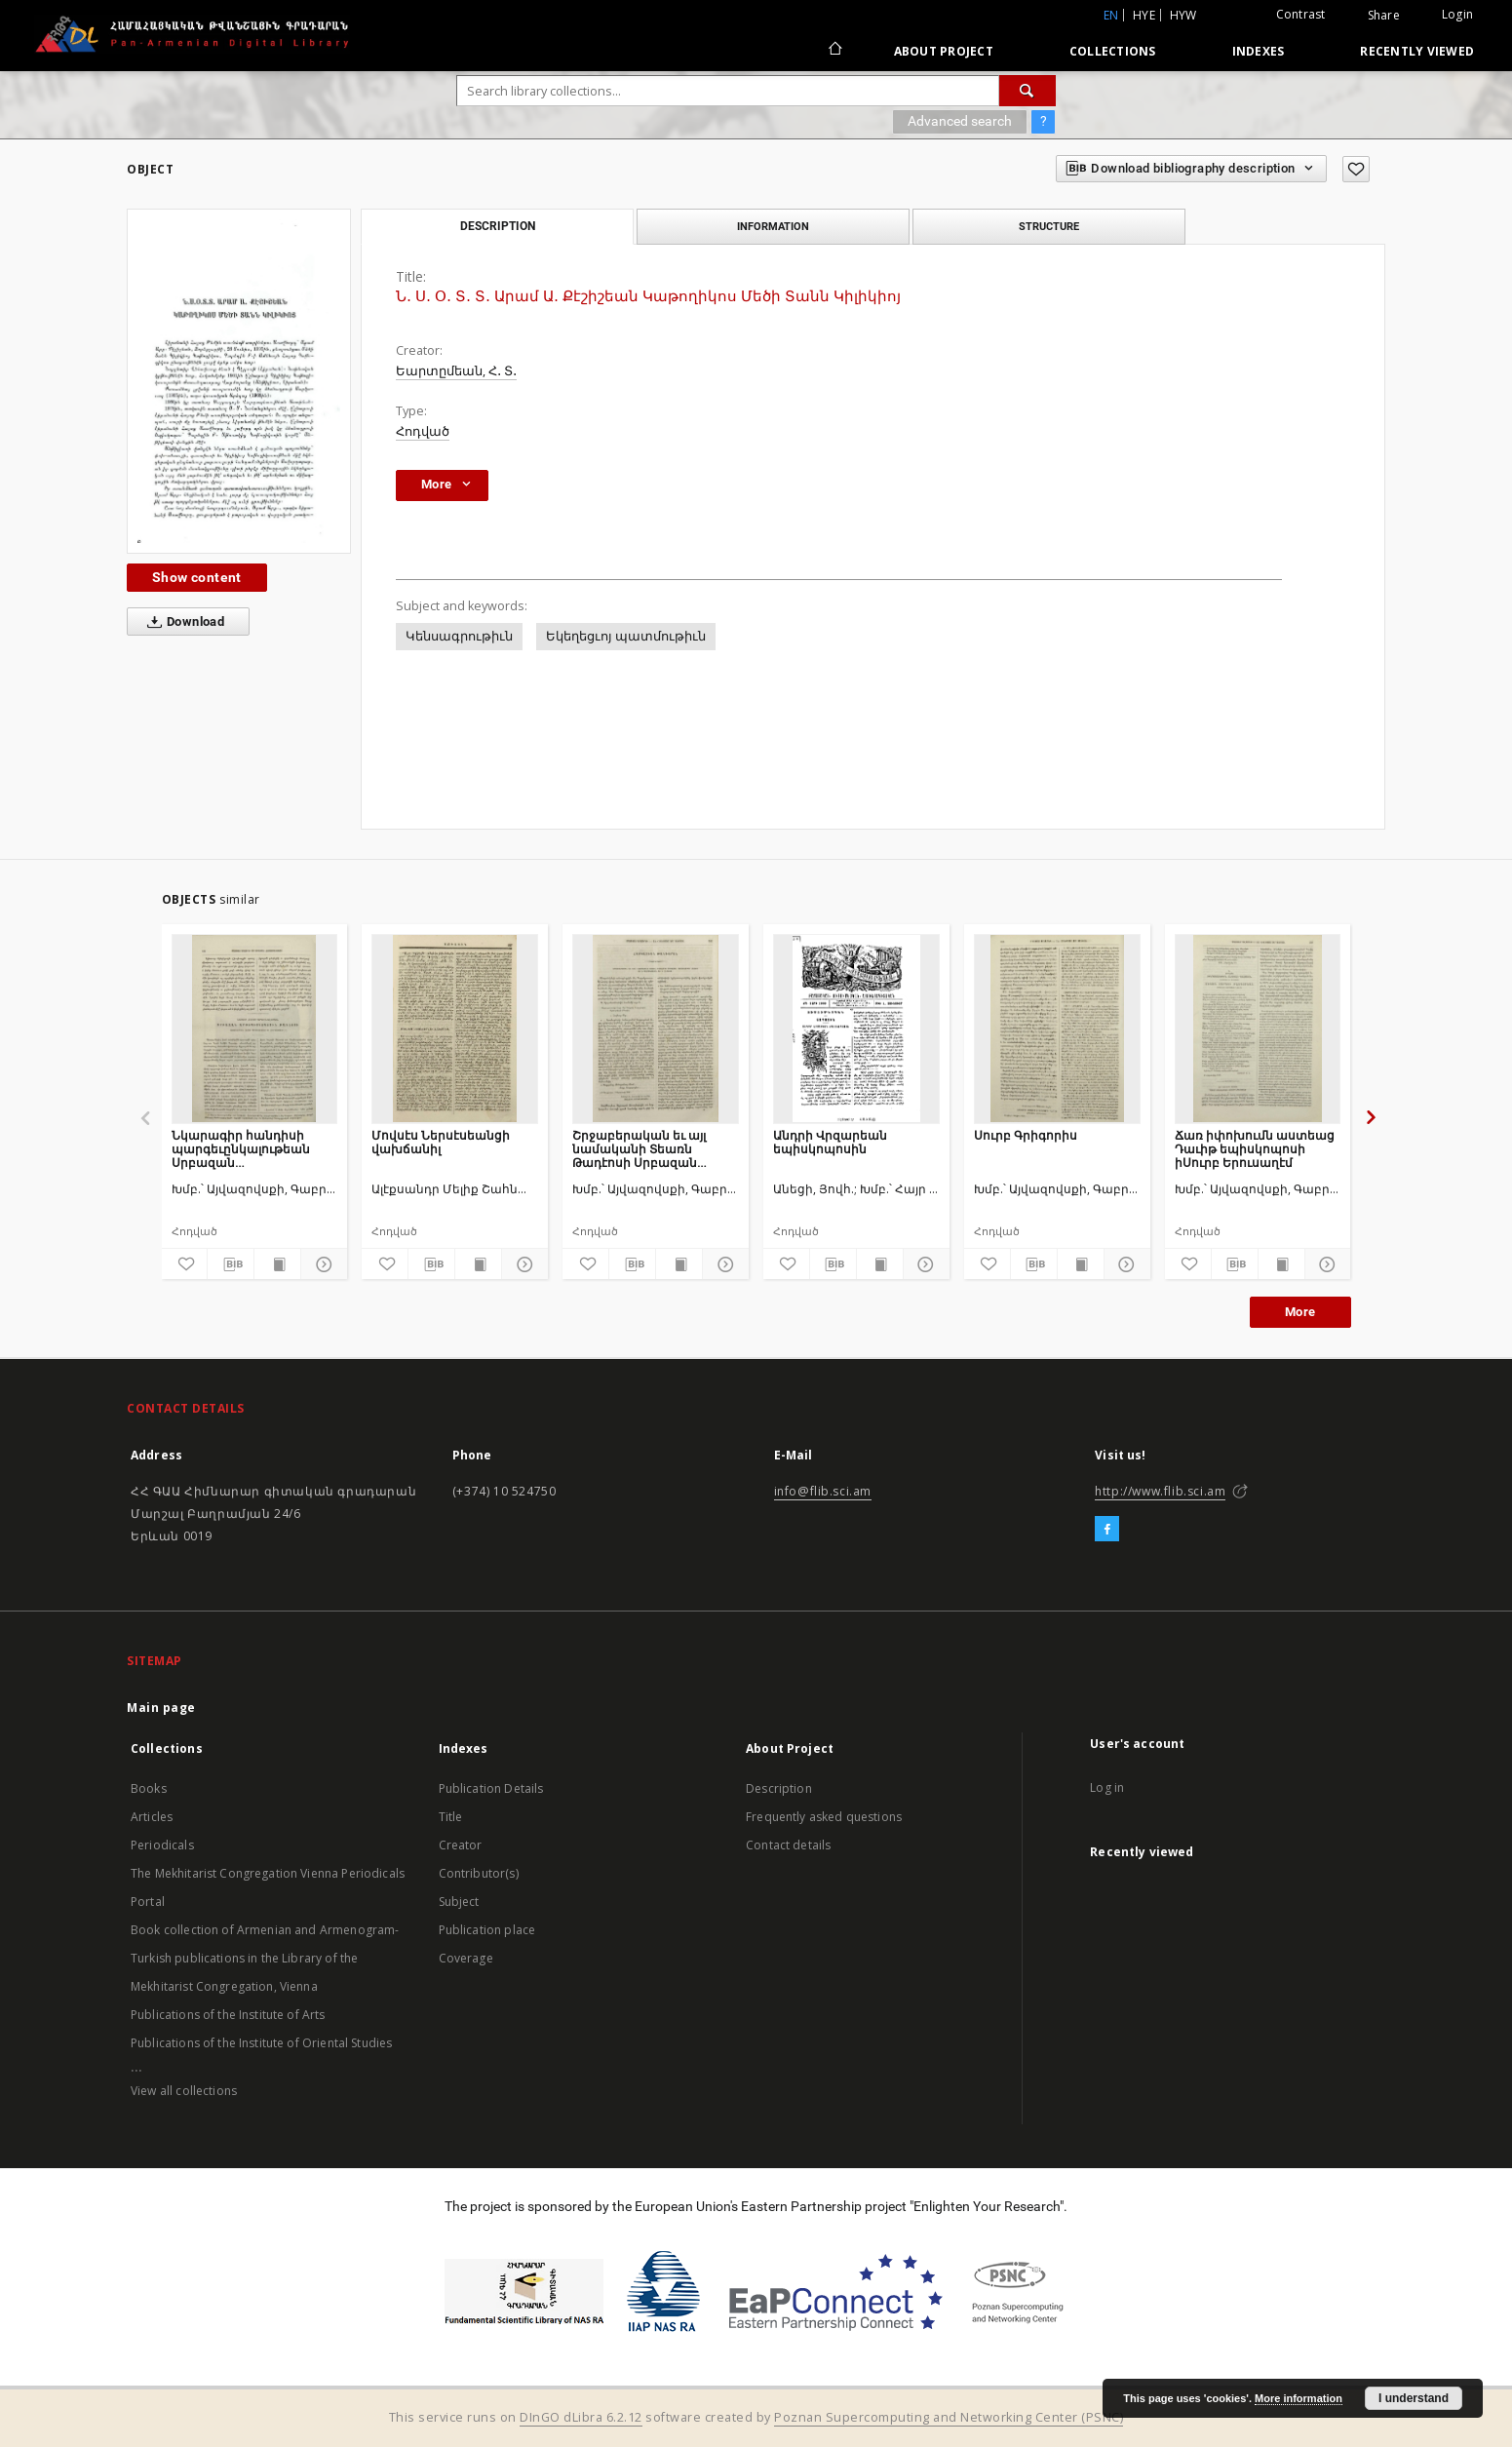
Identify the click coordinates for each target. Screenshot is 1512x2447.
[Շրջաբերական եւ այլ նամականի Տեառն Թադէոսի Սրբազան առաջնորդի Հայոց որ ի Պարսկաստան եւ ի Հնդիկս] (655, 1028)
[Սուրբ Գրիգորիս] (1057, 1028)
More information (1298, 2398)
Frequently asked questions (824, 1816)
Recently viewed (1417, 51)
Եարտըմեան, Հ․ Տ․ (456, 371)
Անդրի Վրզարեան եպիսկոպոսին (830, 1142)
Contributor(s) (479, 1873)
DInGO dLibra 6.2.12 (581, 2417)
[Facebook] (1107, 1529)
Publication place (487, 1930)
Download (181, 622)
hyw (1183, 15)
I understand (1413, 2398)
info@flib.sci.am (823, 1491)
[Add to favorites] (1356, 169)
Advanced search (960, 121)
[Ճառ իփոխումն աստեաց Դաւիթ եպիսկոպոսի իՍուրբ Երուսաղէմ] (1258, 1028)
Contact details (788, 1845)
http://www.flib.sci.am (1160, 1491)
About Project (943, 51)
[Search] (1027, 90)
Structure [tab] (1049, 226)
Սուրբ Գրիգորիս (1025, 1135)
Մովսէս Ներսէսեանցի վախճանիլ (440, 1142)
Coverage (466, 1958)
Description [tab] (497, 226)
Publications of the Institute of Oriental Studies (261, 2043)
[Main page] (834, 50)
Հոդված (422, 431)
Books (149, 1788)
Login (1457, 14)
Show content (197, 577)
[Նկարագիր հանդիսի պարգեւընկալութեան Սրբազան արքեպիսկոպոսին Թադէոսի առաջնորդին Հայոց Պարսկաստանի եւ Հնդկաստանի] (255, 1028)
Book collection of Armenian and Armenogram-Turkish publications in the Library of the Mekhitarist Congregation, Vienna (265, 1958)
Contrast (1301, 14)
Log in (1107, 1787)
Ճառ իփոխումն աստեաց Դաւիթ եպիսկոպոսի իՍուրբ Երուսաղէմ (1255, 1149)
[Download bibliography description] (230, 1264)
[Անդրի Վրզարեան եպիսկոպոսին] (856, 1028)
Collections (1112, 51)
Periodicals (162, 1845)
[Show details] (321, 1264)
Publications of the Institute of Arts (228, 2014)
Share (1384, 15)
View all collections (184, 2090)
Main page (161, 1707)
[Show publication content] (277, 1264)
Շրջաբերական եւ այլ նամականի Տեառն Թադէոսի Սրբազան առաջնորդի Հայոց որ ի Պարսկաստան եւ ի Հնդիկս (646, 1149)
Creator (461, 1845)
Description (779, 1788)
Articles (152, 1816)
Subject (459, 1901)
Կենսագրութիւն (459, 636)
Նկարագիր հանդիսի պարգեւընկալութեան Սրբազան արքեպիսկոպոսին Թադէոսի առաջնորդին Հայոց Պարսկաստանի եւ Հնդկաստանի (252, 1149)
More (1300, 1311)
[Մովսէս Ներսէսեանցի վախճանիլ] (454, 1028)
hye (1144, 15)
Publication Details (491, 1788)
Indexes (1258, 51)
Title (451, 1816)
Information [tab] (773, 226)
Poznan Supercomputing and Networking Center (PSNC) (948, 2417)
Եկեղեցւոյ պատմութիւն (626, 636)
